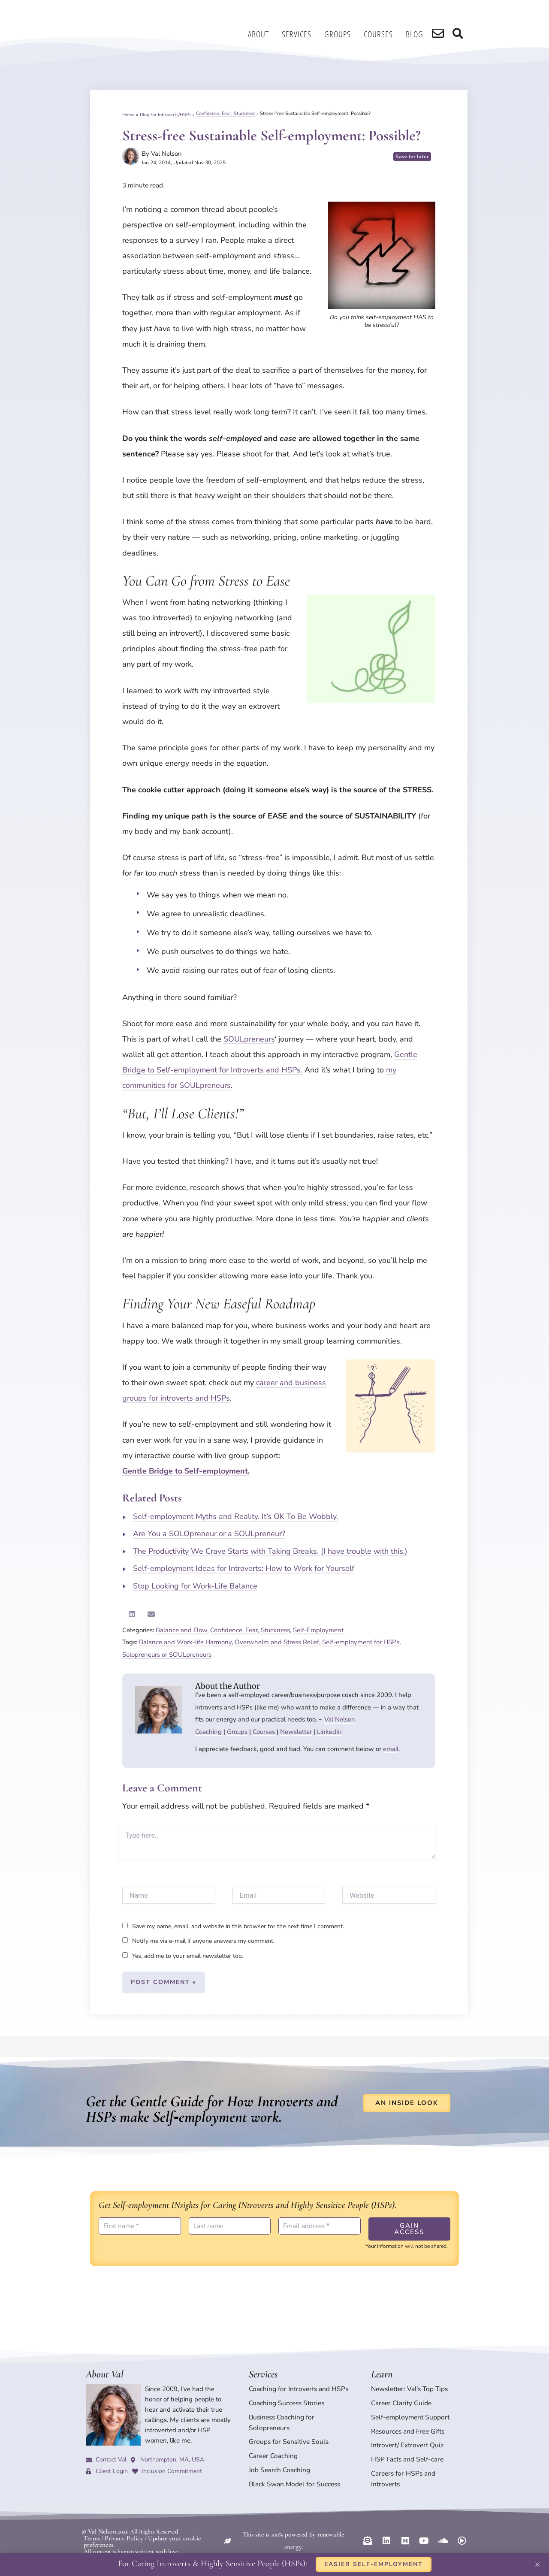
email (390, 1749)
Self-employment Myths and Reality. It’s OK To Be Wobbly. (235, 1516)
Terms (91, 2521)
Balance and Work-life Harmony (185, 1642)
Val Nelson (339, 1719)
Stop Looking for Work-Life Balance (195, 1586)
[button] (132, 1614)
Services (302, 34)
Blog (420, 34)
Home (128, 113)
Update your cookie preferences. (180, 2521)
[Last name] (230, 2226)
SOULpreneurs (248, 1039)
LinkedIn (329, 1731)
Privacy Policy (120, 2521)
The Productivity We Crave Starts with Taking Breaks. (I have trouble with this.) (270, 1551)
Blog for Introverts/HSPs (165, 113)
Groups (343, 34)
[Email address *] (319, 2226)
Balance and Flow (181, 1630)
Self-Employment (318, 1630)
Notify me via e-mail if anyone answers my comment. (198, 1941)
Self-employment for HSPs (360, 1642)
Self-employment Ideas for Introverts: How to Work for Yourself (243, 1568)
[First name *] (140, 2226)
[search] (441, 34)
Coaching (208, 1731)
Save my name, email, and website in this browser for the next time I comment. (238, 1926)
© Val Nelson (97, 2515)
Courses (383, 34)
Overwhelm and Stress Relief (277, 1642)
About (263, 34)
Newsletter (296, 1731)
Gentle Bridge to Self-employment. (186, 1471)
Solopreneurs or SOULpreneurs (166, 1654)
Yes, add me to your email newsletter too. (182, 1956)
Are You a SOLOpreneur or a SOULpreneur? (209, 1533)
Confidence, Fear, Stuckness (225, 113)
